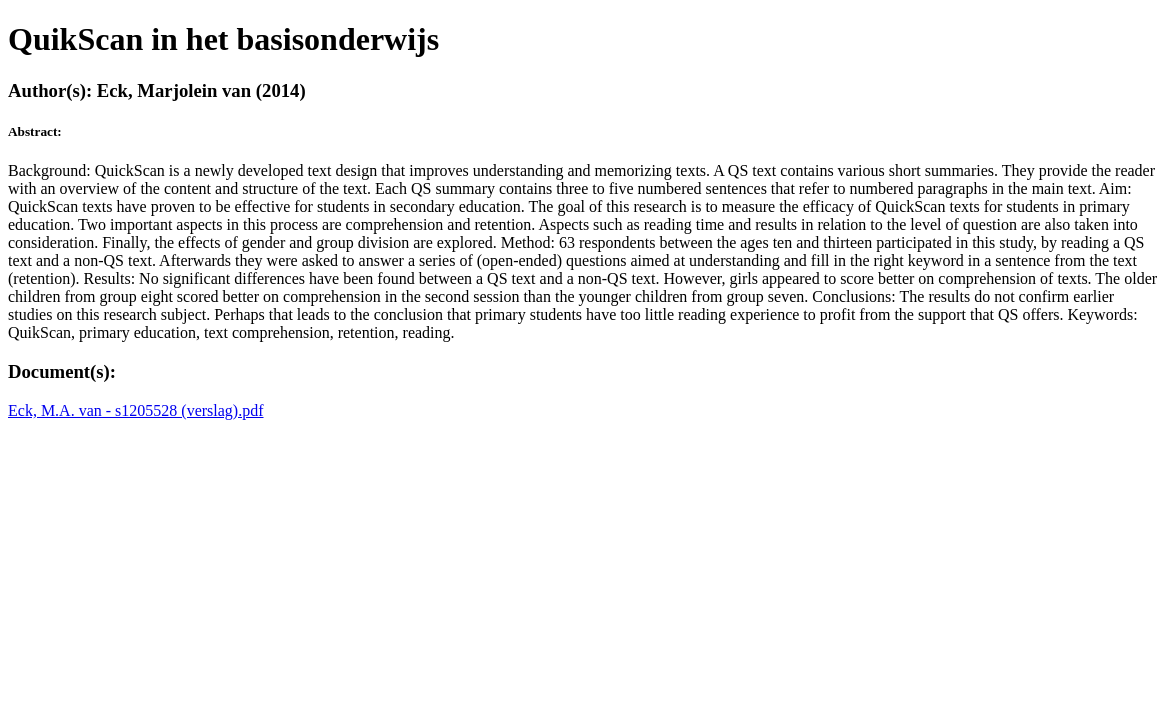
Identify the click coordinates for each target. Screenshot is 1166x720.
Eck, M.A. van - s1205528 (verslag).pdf (136, 410)
